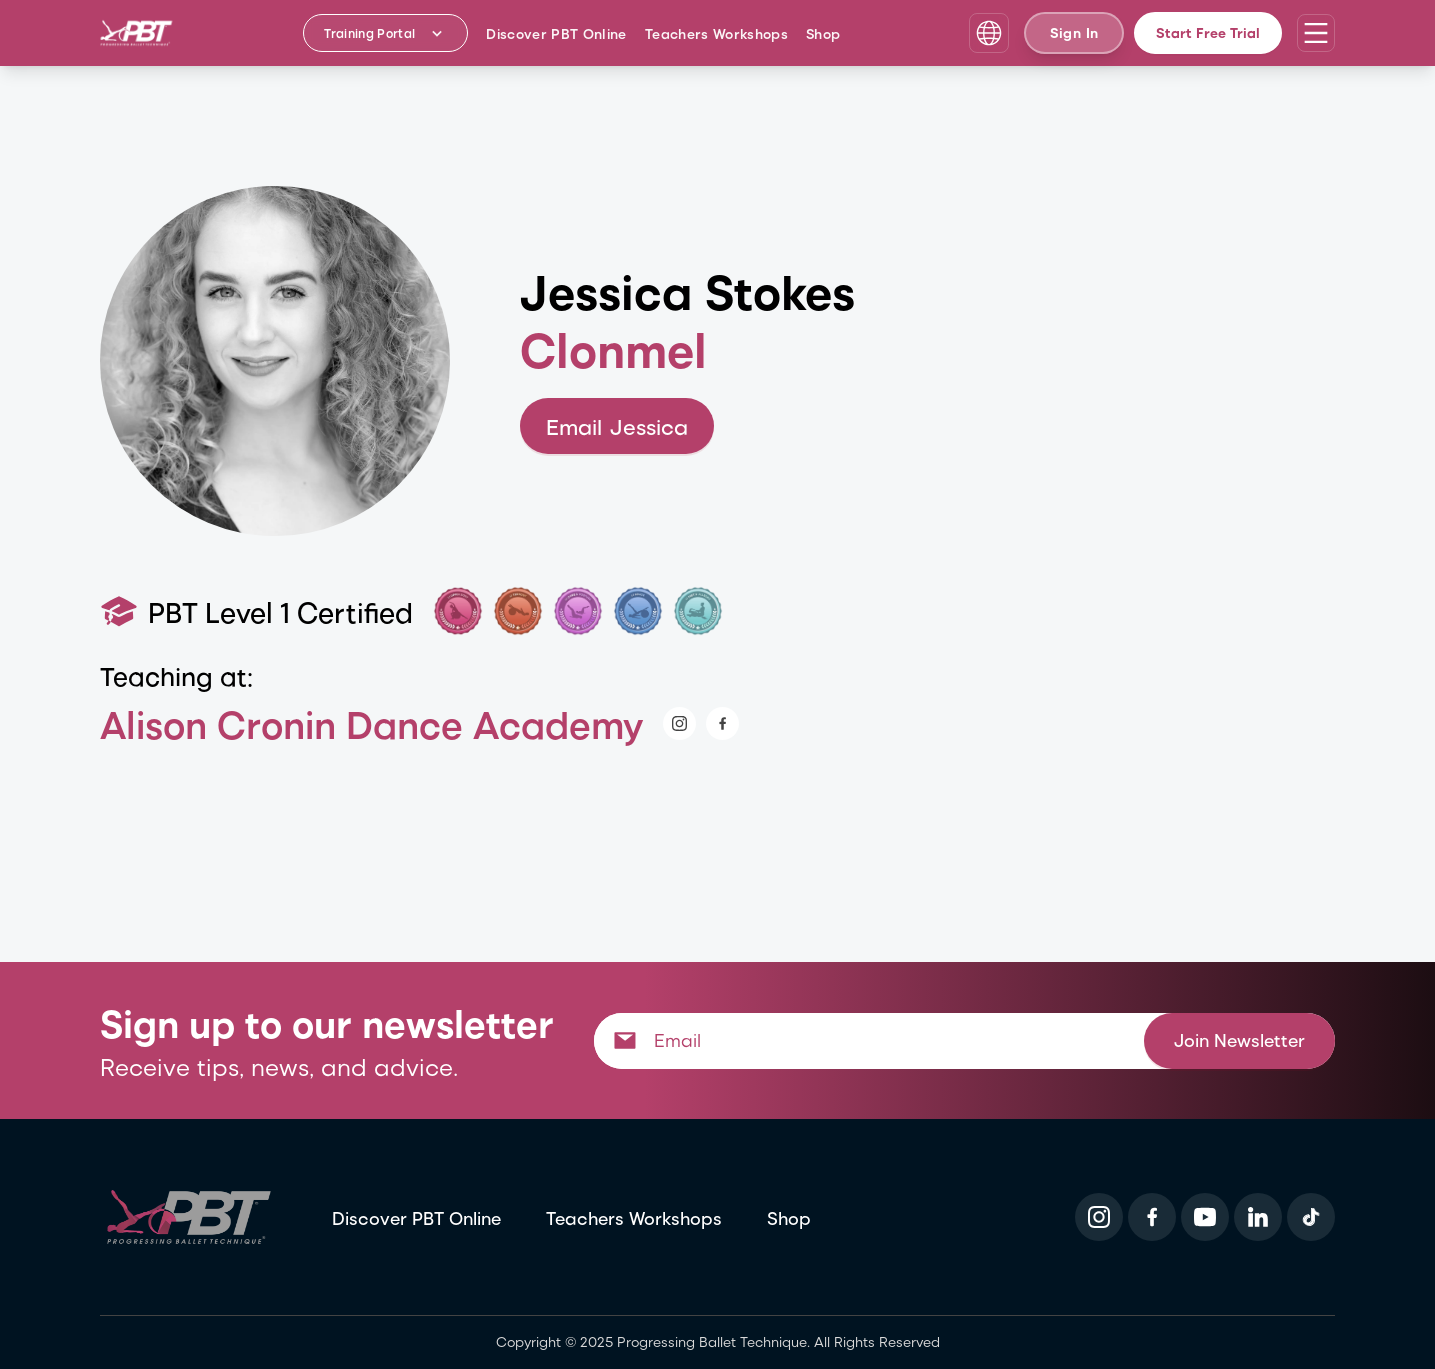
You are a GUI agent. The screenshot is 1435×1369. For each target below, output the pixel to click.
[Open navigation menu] (1316, 33)
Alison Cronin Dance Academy (371, 723)
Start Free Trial (1208, 32)
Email (617, 426)
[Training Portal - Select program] (385, 33)
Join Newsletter (1239, 1039)
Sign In (1074, 32)
